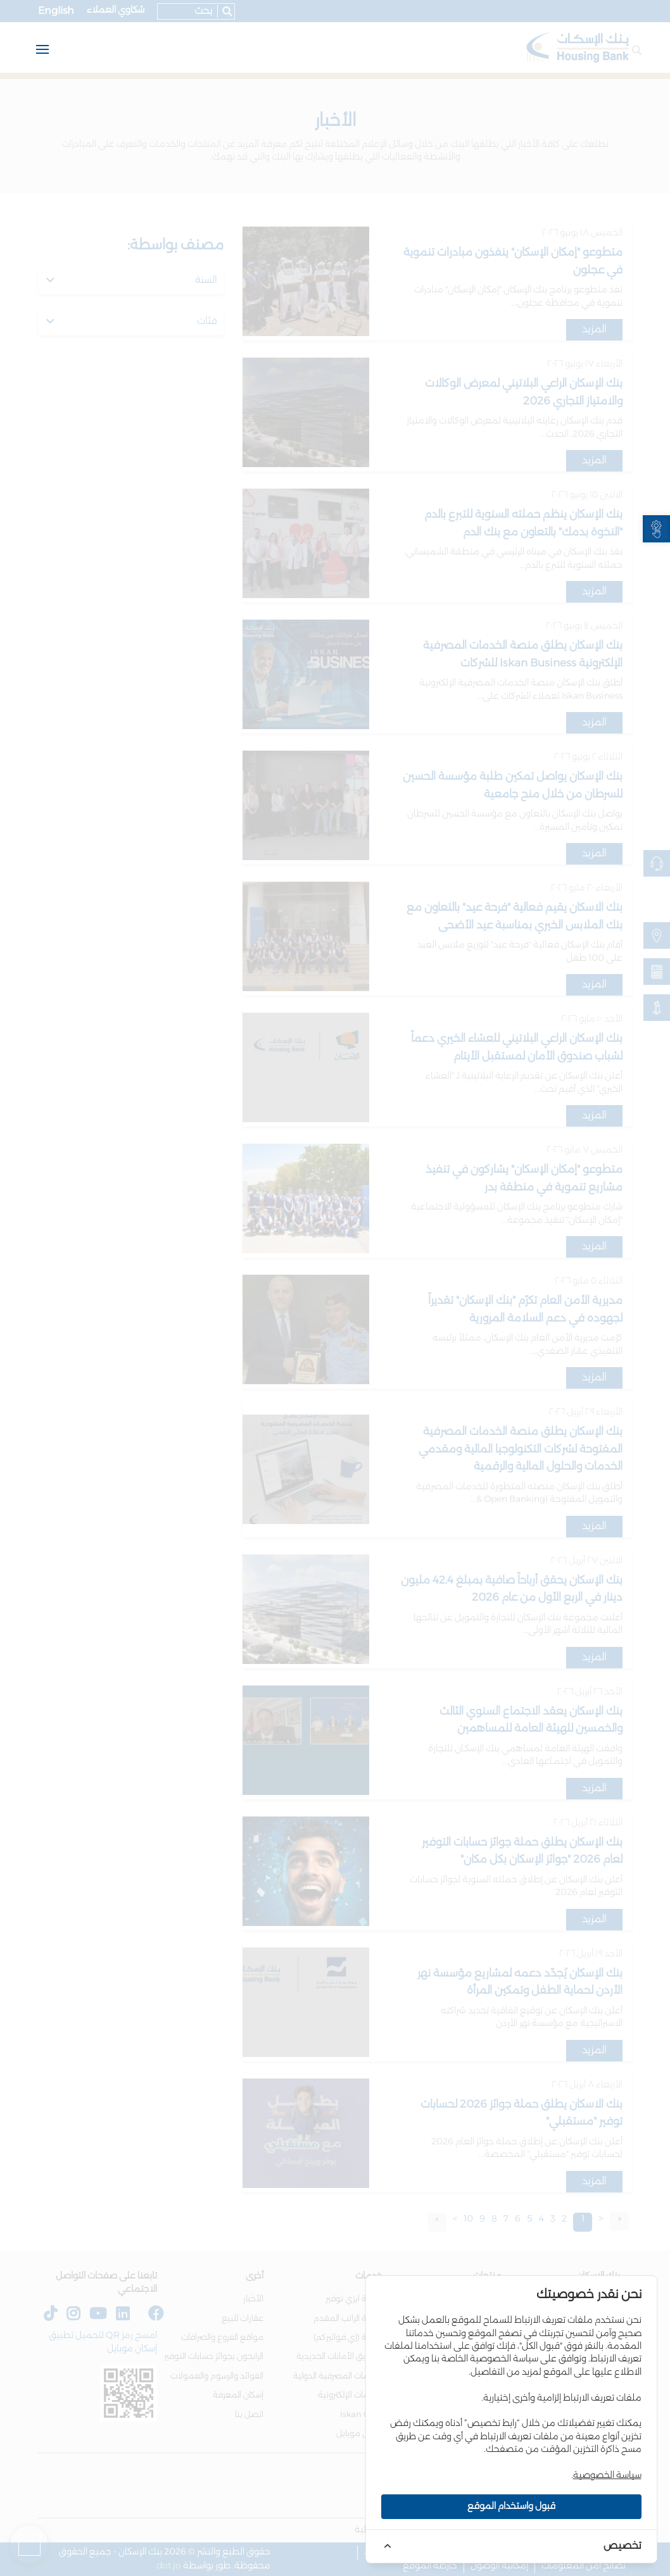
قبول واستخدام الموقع (511, 2506)
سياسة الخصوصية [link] (607, 2475)
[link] (656, 528)
